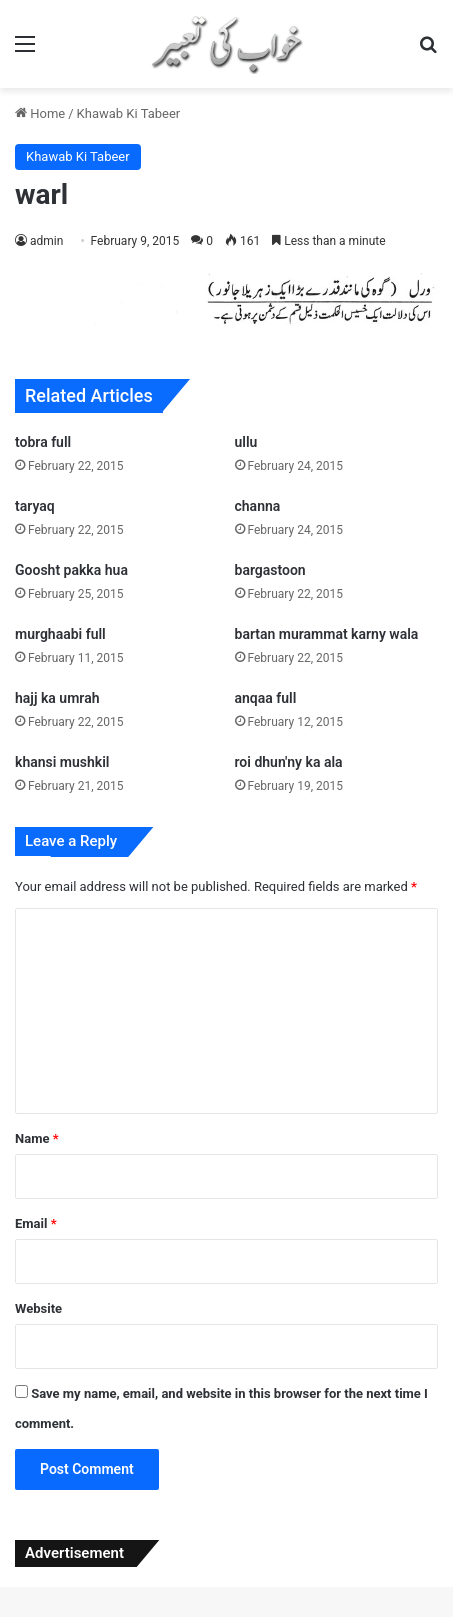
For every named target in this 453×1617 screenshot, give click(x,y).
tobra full (43, 442)
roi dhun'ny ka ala (289, 762)
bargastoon (270, 570)
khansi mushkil (62, 762)
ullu (246, 442)
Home (40, 113)
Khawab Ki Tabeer (129, 113)
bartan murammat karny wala (327, 634)
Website (38, 1308)
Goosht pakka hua (71, 570)
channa (258, 506)
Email (36, 1223)
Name (37, 1138)
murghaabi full (60, 634)
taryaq (35, 506)
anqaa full (266, 698)
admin (46, 241)
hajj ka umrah (57, 698)
